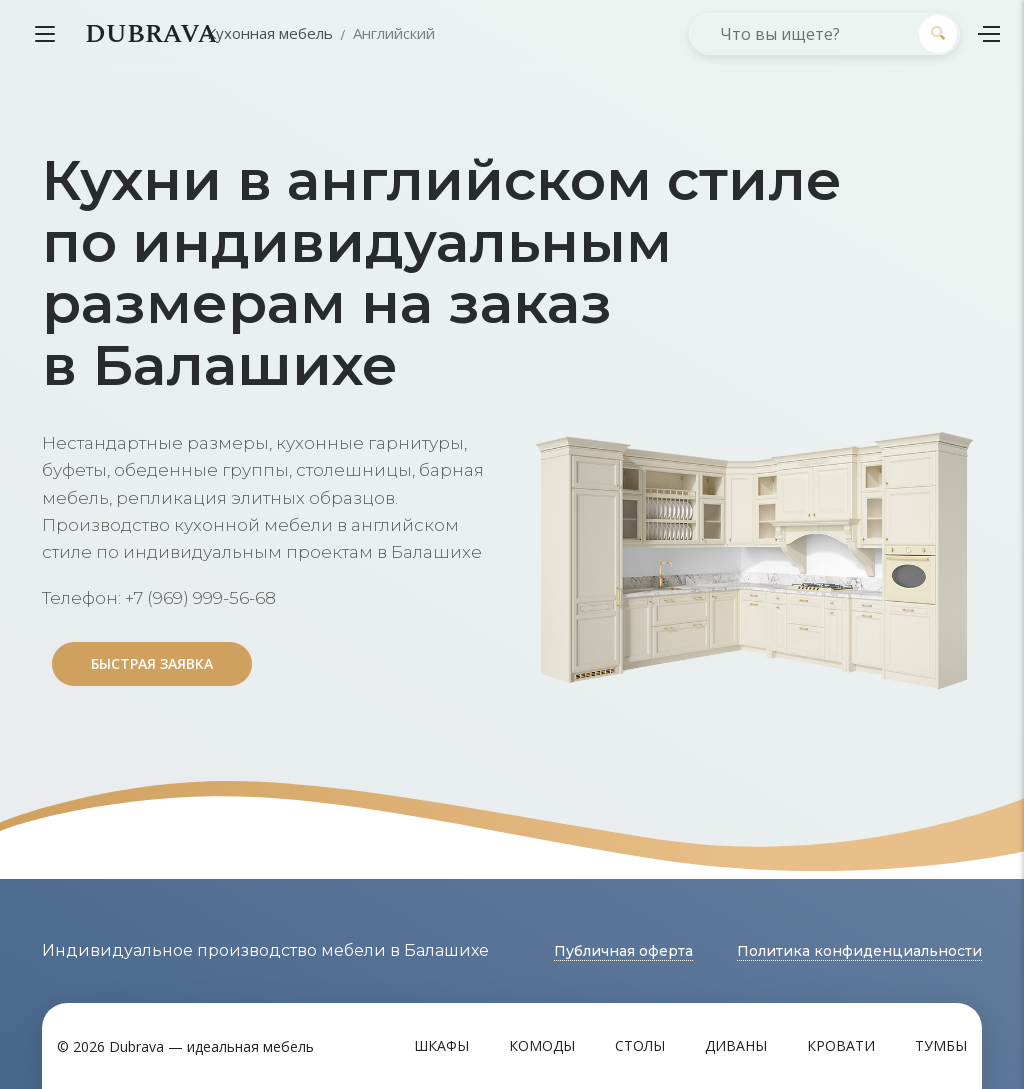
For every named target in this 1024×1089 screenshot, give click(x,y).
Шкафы (441, 1045)
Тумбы (941, 1045)
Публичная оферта (623, 951)
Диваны (736, 1045)
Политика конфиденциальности (859, 951)
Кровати (841, 1045)
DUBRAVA (151, 34)
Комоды (542, 1045)
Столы (640, 1045)
